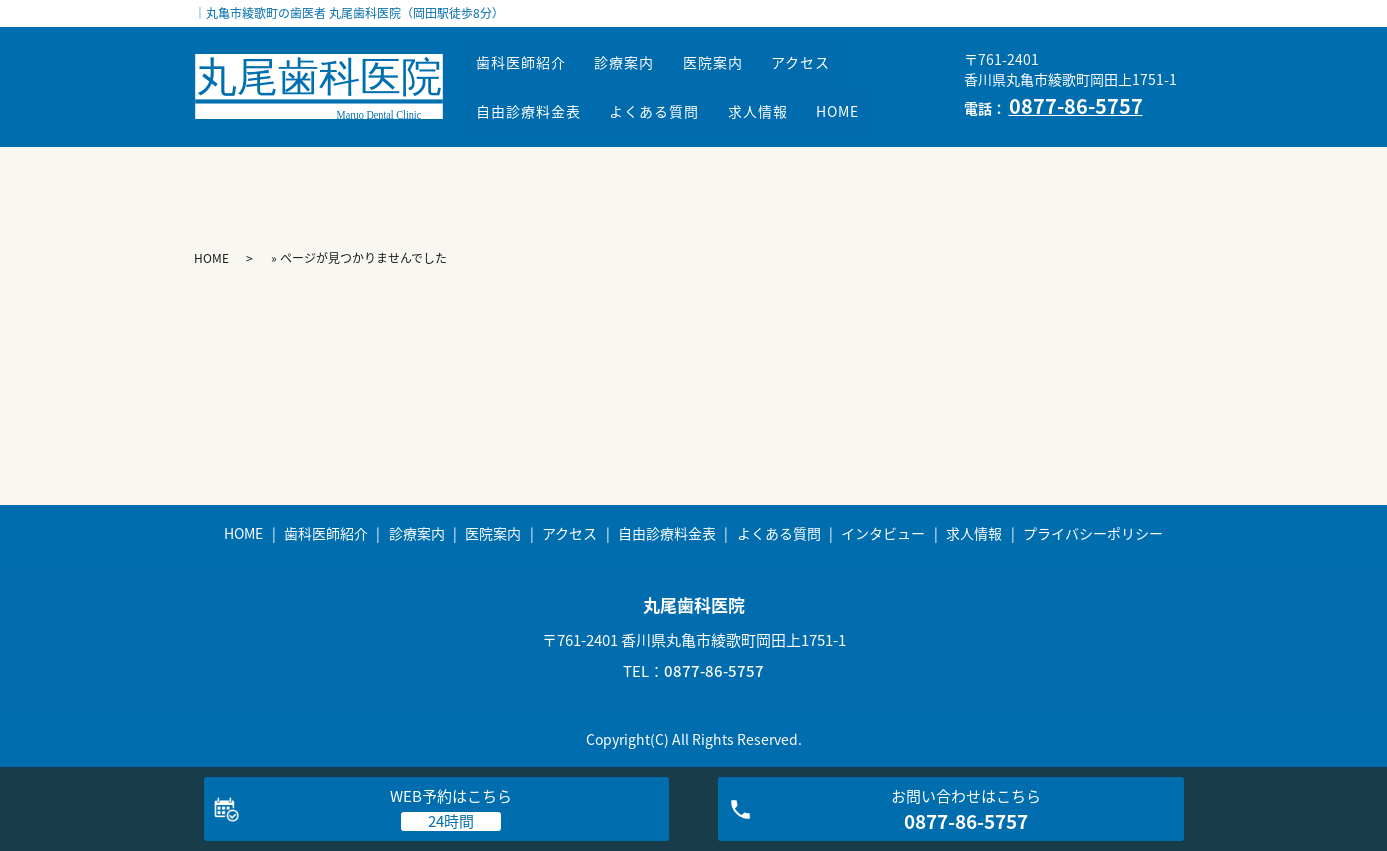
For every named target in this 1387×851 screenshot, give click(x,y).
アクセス (848, 72)
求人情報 (792, 101)
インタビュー (883, 533)
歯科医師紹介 (528, 72)
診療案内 (645, 72)
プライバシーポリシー (1093, 533)
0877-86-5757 (714, 671)
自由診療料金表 (535, 101)
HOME (885, 101)
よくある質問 (675, 101)
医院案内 (747, 72)
